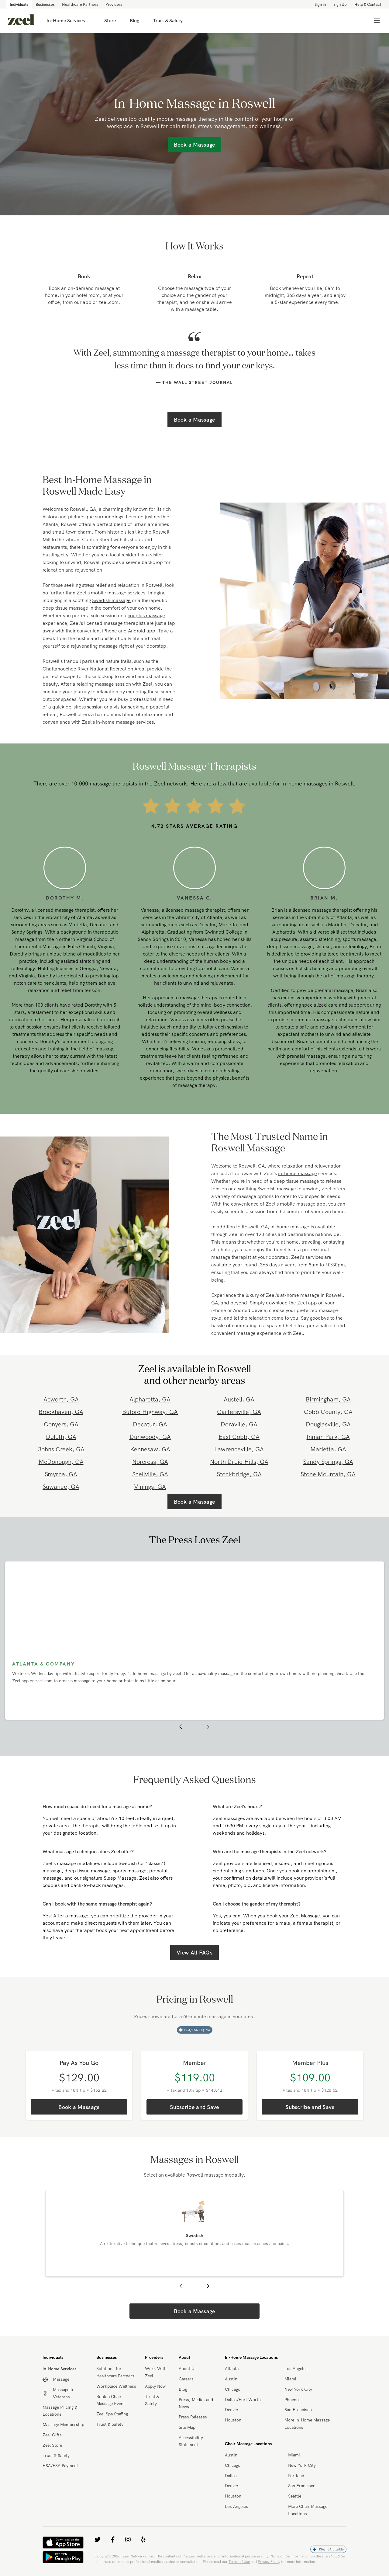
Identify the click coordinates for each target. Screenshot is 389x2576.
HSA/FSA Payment (60, 2467)
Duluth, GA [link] (61, 1436)
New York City (298, 2390)
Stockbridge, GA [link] (239, 1474)
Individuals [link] (19, 4)
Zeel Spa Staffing (112, 2415)
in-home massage (115, 722)
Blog (183, 2390)
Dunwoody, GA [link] (150, 1436)
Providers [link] (113, 4)
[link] (21, 21)
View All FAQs (194, 1952)
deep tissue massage (65, 608)
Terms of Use (239, 2562)
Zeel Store (52, 2446)
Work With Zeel (156, 2373)
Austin (231, 2380)
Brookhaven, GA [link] (61, 1411)
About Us (188, 2369)
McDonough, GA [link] (61, 1461)
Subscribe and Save (194, 2107)
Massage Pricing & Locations (60, 2411)
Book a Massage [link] (194, 144)
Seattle (294, 2497)
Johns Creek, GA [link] (61, 1449)
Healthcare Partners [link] (80, 4)
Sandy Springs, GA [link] (328, 1461)
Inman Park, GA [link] (328, 1436)
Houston (233, 2421)
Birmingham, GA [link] (328, 1399)
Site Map (187, 2428)
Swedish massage (111, 600)
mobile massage (108, 593)
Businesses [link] (45, 4)
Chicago (232, 2390)
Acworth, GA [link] (61, 1399)
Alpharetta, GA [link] (149, 1399)
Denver (232, 2411)
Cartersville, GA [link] (239, 1411)
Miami (290, 2380)
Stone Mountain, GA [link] (328, 1474)
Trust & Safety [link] (168, 20)
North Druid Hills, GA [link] (239, 1461)
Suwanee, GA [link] (61, 1486)
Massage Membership (63, 2425)
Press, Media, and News (196, 2404)
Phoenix (292, 2400)
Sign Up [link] (340, 4)
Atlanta (232, 2369)
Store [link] (110, 20)
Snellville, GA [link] (150, 1474)
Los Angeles (296, 2369)
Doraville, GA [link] (239, 1424)
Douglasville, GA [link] (328, 1424)
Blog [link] (134, 20)
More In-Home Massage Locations (307, 2424)
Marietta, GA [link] (328, 1449)
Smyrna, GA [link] (61, 1474)
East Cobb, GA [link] (239, 1436)
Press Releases (193, 2418)
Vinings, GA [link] (150, 1486)
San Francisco (298, 2411)
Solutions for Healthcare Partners (115, 2373)
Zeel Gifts (52, 2436)
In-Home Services (68, 21)
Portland (296, 2476)
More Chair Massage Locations (307, 2511)
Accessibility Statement (191, 2442)
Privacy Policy (269, 2562)
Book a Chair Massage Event (110, 2401)
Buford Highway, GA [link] (150, 1411)
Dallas (231, 2476)
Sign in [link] (320, 4)
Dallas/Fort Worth (243, 2400)
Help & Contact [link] (367, 4)
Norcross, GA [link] (150, 1461)
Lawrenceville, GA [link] (239, 1449)
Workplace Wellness (116, 2387)
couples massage (146, 615)
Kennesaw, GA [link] (150, 1449)
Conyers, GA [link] (61, 1424)
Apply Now (155, 2387)
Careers (186, 2380)
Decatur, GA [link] (150, 1424)
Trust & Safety (56, 2456)
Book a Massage (194, 419)
